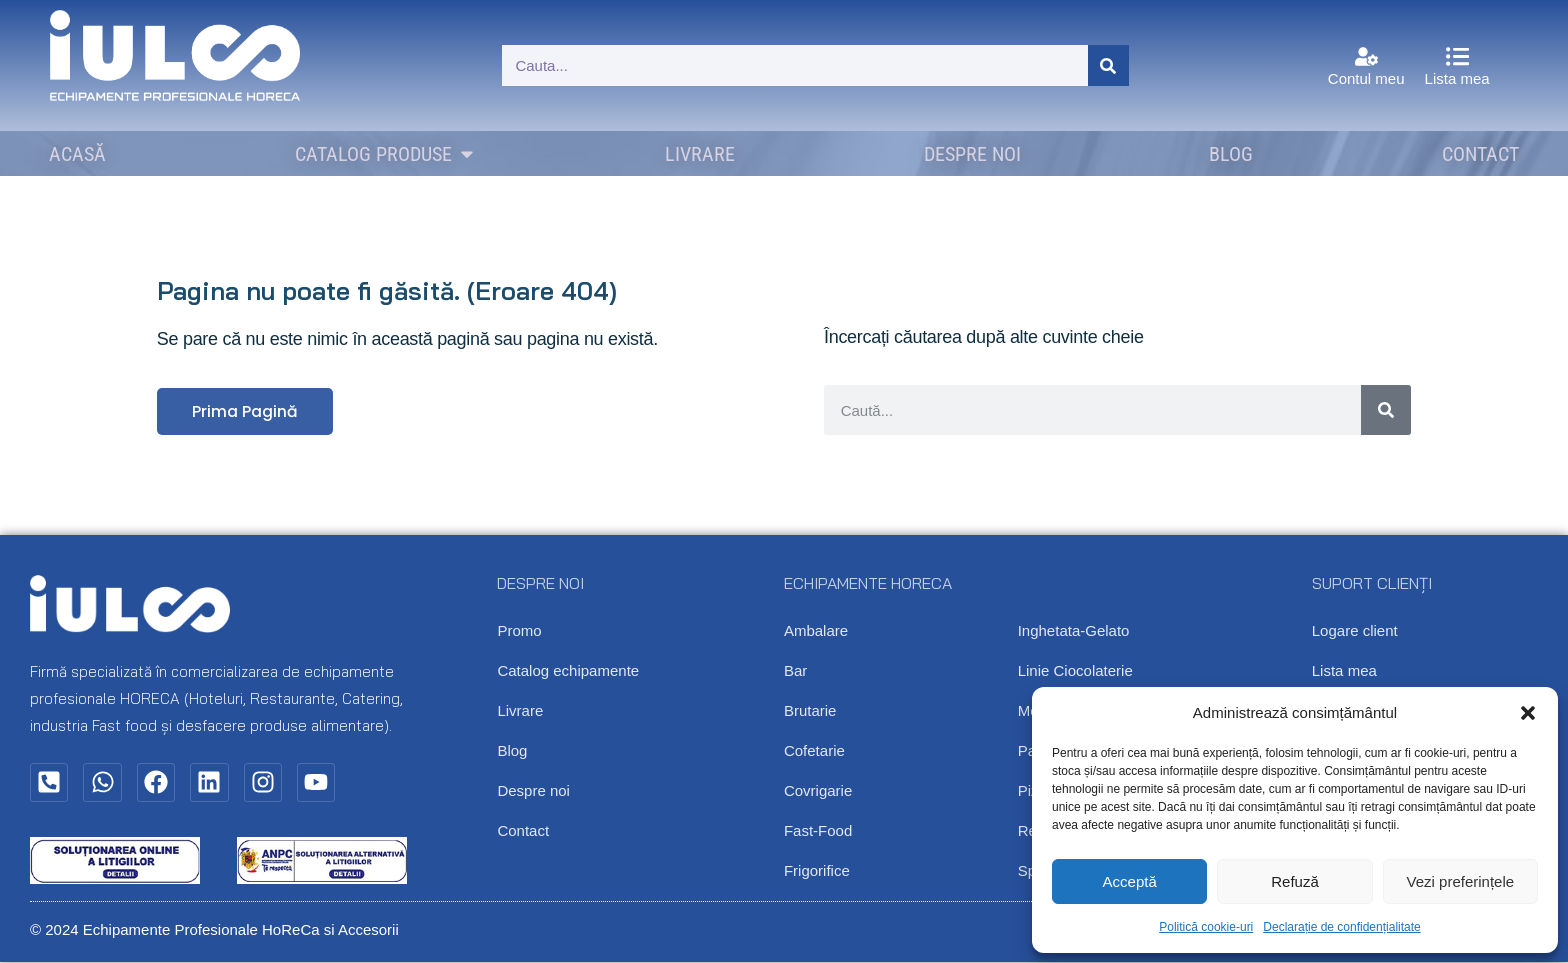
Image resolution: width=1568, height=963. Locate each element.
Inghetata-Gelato (1074, 631)
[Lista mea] (1457, 56)
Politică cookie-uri (1206, 927)
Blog (512, 751)
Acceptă (1130, 881)
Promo (519, 631)
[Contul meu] (1366, 56)
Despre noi (533, 791)
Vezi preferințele (1461, 881)
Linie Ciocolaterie (1075, 671)
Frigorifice (817, 871)
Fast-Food (818, 831)
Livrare (520, 711)
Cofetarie (814, 751)
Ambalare (816, 631)
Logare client (1355, 631)
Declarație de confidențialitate (1341, 927)
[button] (1528, 713)
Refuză (1295, 881)
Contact (523, 831)
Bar (795, 671)
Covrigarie (818, 791)
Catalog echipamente (568, 671)
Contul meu (1366, 78)
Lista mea (1457, 78)
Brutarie (810, 711)
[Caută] (1108, 65)
